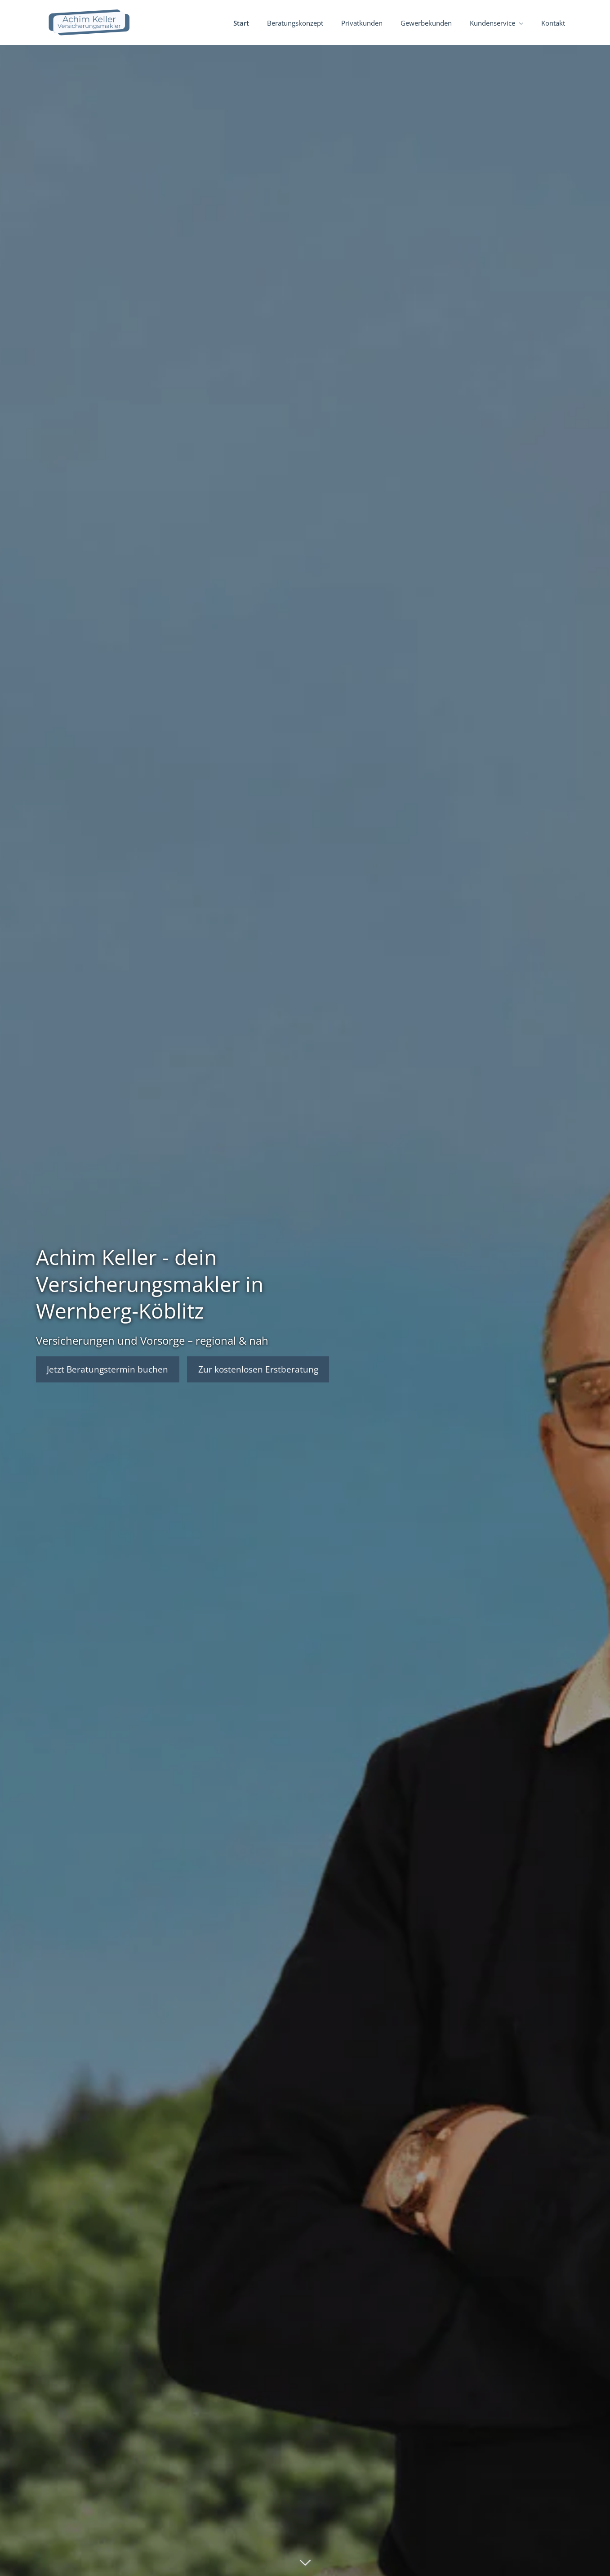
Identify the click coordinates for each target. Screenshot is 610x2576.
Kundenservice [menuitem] (492, 22)
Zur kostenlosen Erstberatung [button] (259, 1369)
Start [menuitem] (241, 22)
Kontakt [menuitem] (553, 22)
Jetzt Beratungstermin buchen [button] (108, 1369)
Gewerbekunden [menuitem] (426, 22)
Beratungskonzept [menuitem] (295, 22)
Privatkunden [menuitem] (362, 22)
